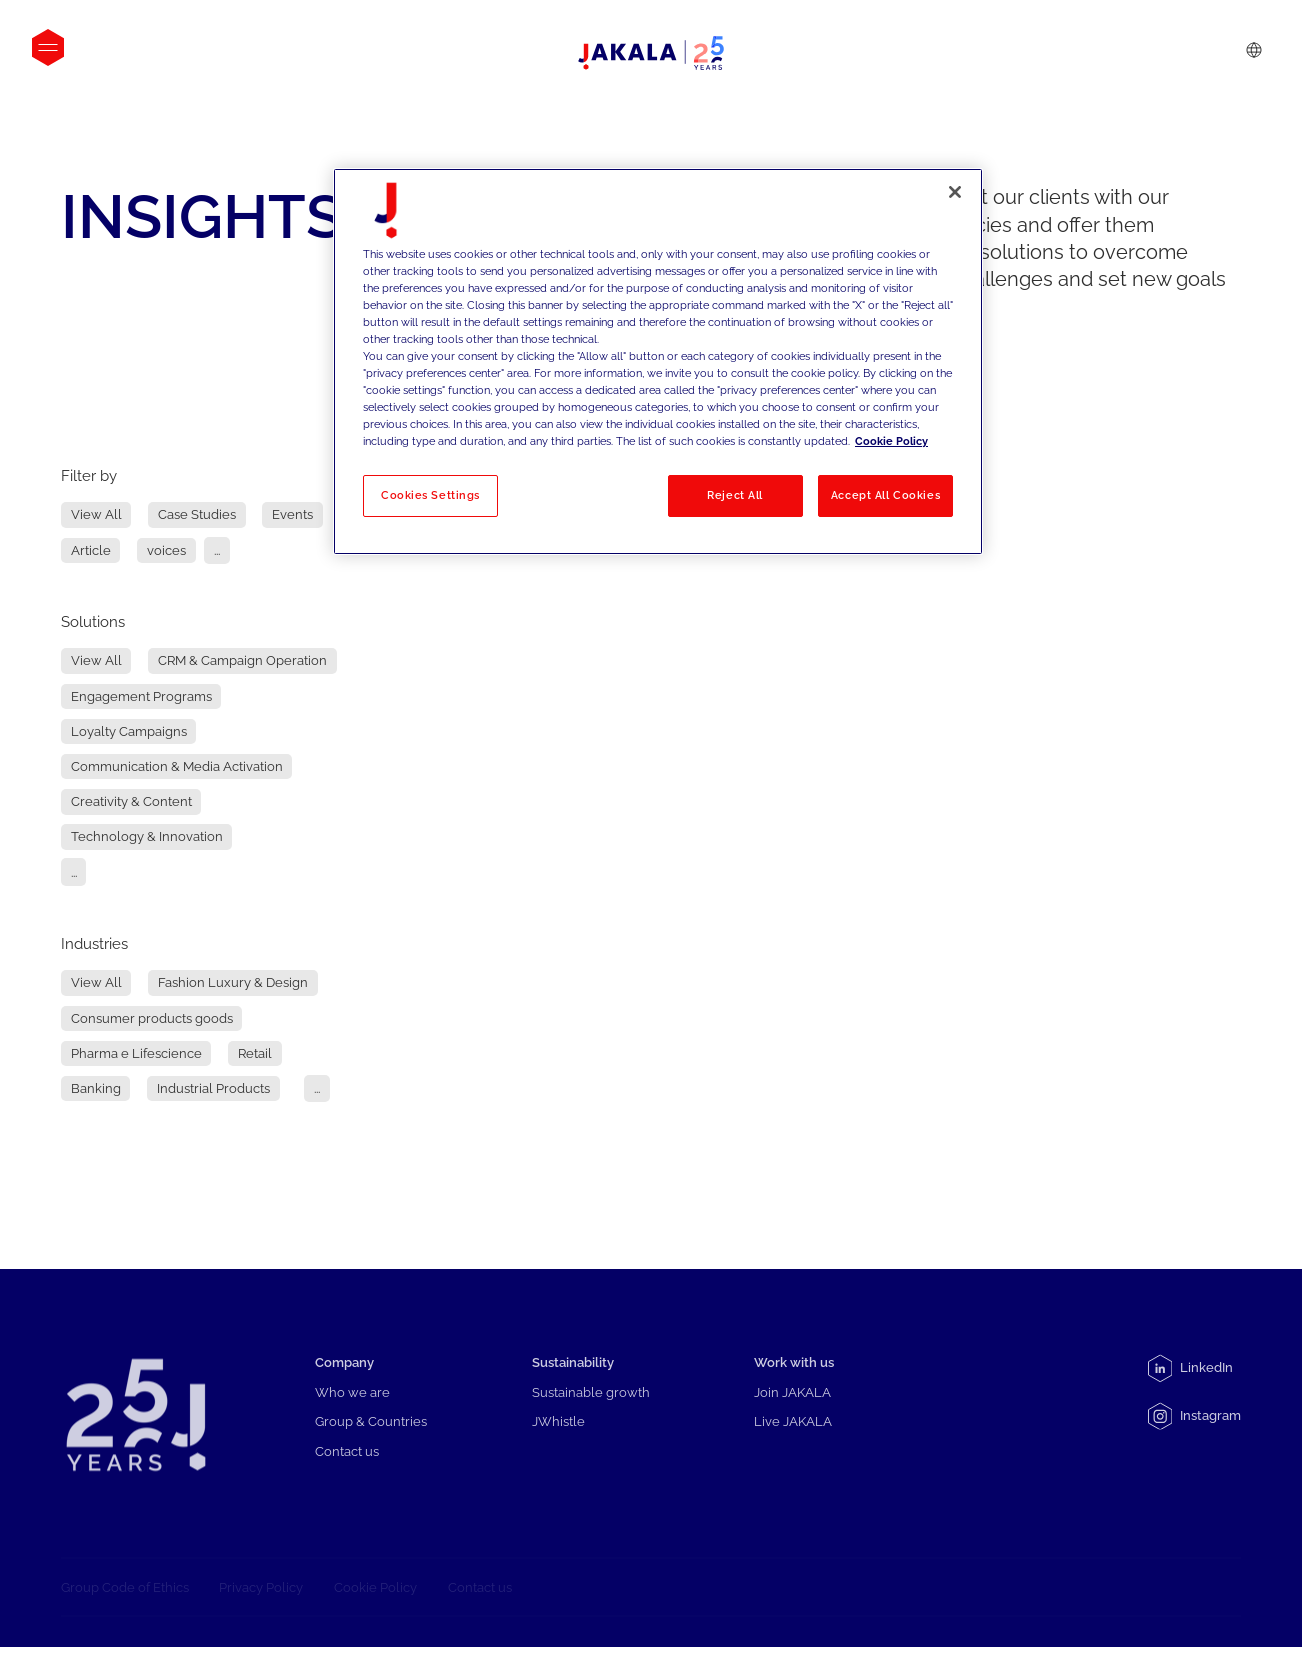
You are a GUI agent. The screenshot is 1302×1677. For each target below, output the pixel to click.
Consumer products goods (152, 1018)
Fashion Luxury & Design (233, 983)
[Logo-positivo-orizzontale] (651, 53)
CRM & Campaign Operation (242, 661)
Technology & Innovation (147, 836)
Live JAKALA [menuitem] (793, 1439)
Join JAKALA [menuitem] (792, 1410)
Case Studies (197, 515)
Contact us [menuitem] (347, 1469)
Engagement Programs (141, 696)
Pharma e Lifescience (136, 1053)
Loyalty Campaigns (129, 731)
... (217, 550)
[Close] (955, 192)
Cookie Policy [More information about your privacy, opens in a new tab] (891, 441)
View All (96, 515)
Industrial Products (213, 1088)
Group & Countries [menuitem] (371, 1439)
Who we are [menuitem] (352, 1410)
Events (292, 515)
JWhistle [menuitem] (558, 1439)
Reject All (735, 495)
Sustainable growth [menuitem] (591, 1410)
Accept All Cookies (885, 495)
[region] (658, 362)
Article (91, 550)
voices (166, 550)
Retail (255, 1053)
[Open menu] (48, 47)
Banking (96, 1088)
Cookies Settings (430, 495)
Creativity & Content (131, 801)
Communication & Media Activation (177, 766)
